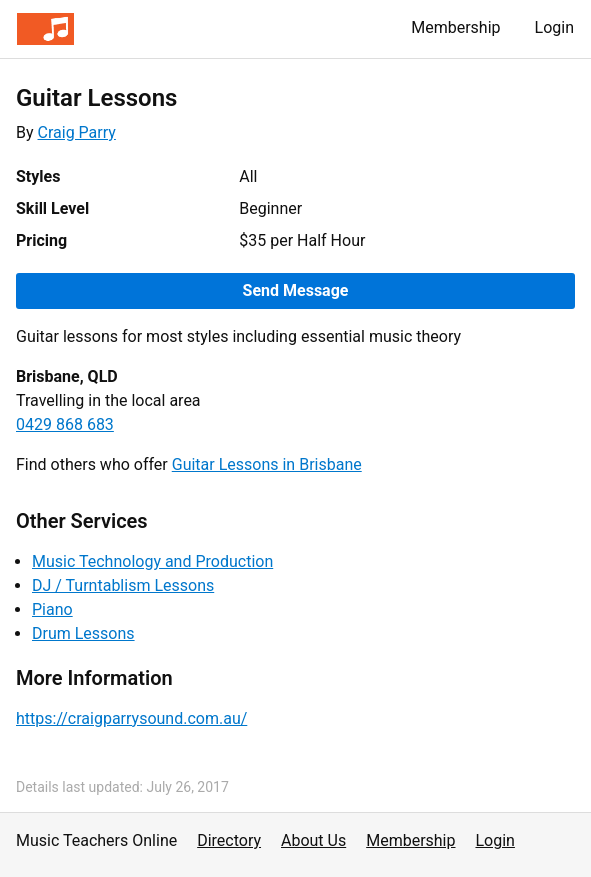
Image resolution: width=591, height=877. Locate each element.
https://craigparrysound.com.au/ (131, 718)
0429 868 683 (65, 424)
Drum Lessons (83, 633)
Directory (229, 840)
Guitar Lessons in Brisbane (267, 464)
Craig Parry (77, 132)
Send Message (296, 290)
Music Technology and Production (152, 561)
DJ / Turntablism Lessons (123, 585)
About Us (313, 840)
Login (554, 27)
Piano (52, 609)
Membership (455, 27)
